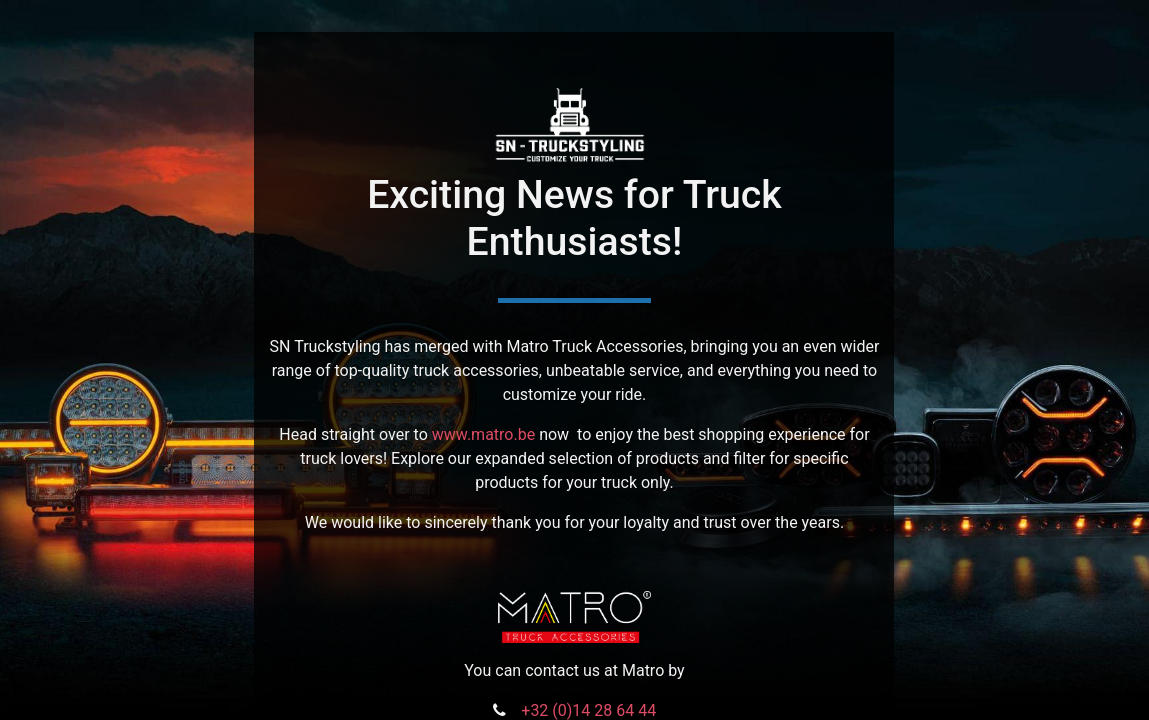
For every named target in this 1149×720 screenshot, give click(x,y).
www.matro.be (483, 434)
